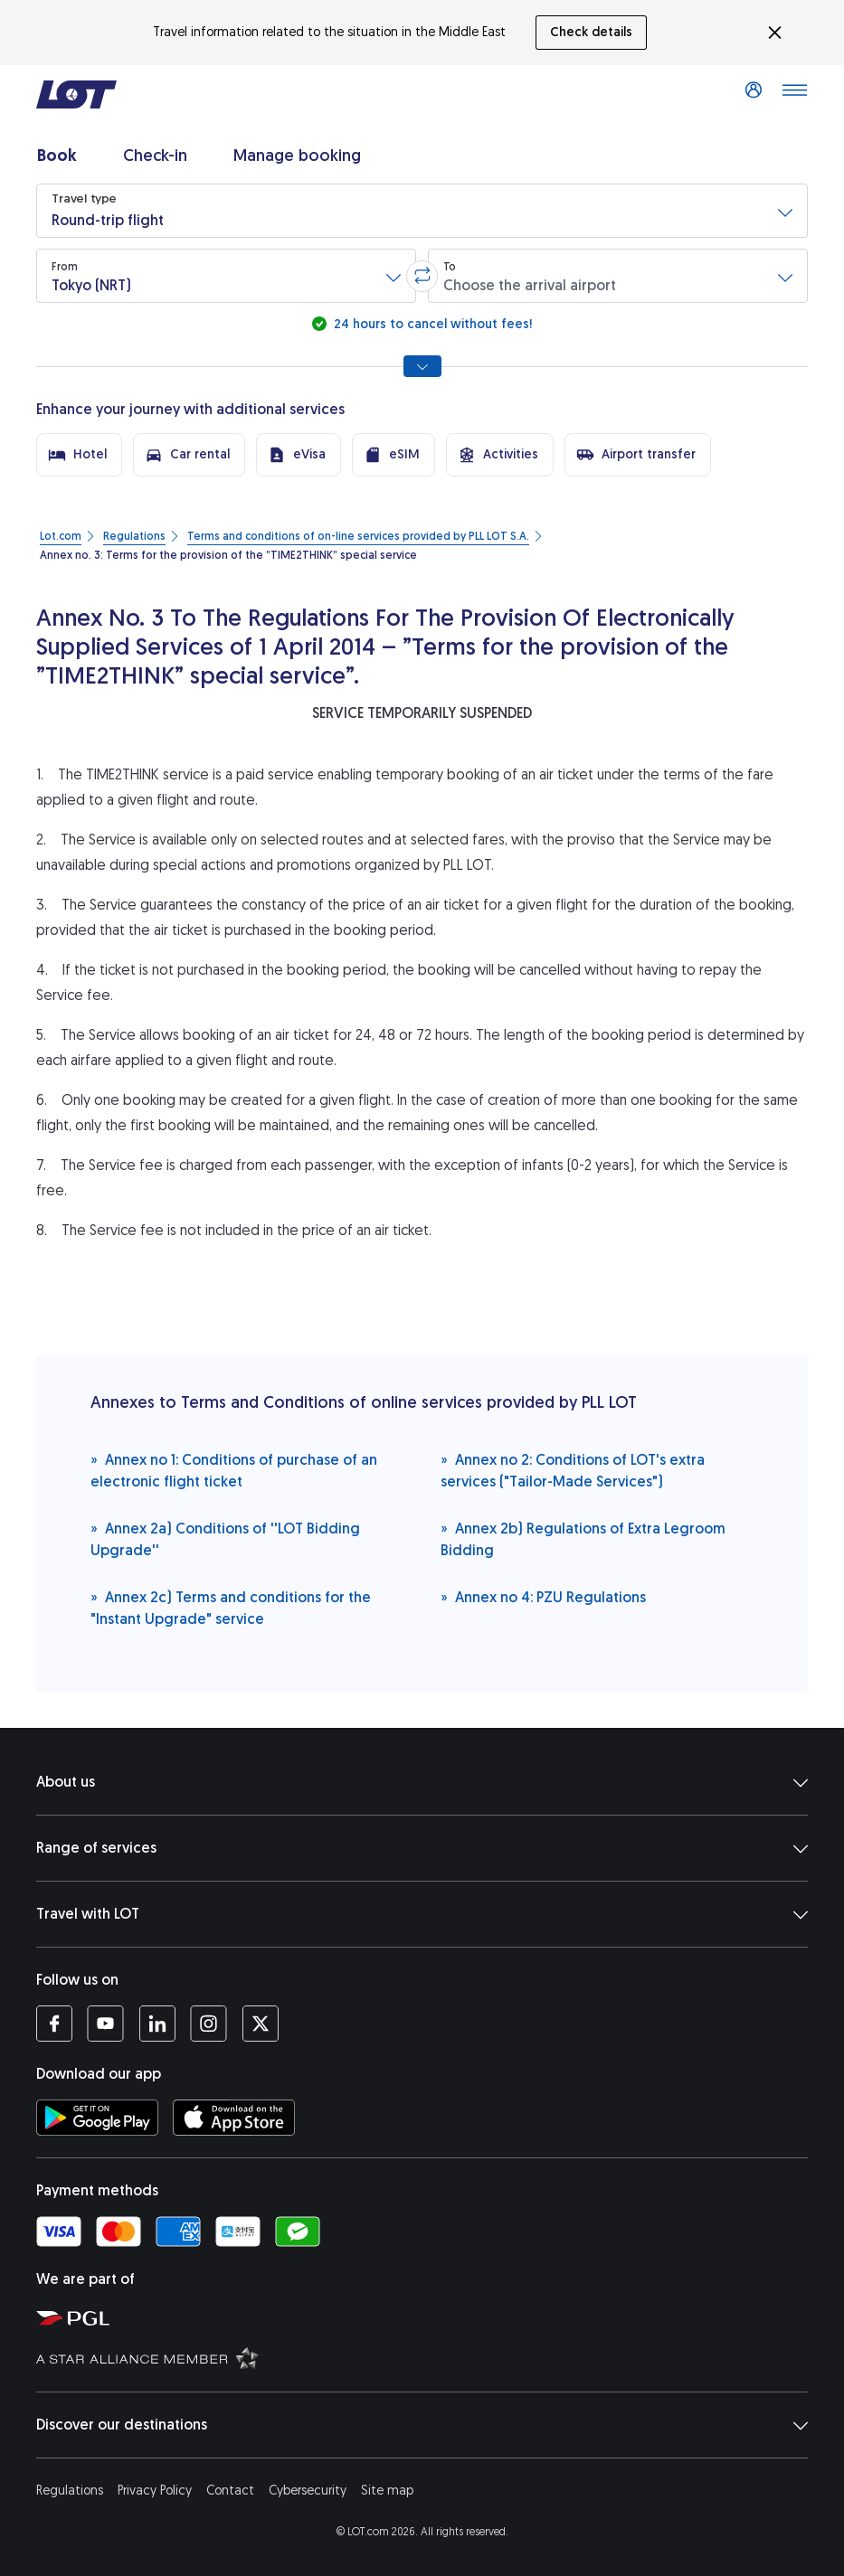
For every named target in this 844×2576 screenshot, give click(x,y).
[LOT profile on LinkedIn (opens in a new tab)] (156, 2023)
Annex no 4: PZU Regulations (543, 1596)
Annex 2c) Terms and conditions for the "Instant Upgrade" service (230, 1607)
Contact (230, 2490)
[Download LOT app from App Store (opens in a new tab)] (234, 2117)
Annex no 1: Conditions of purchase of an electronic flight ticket (233, 1469)
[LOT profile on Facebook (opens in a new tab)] (54, 2023)
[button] (422, 211)
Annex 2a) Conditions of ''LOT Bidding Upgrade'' (225, 1538)
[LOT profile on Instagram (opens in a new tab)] (208, 2023)
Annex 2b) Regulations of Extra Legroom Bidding (583, 1538)
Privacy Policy (155, 2490)
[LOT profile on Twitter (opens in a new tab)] (260, 2023)
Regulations (69, 2490)
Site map (387, 2490)
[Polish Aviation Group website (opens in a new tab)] (431, 2317)
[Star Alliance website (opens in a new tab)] (431, 2357)
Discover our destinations (422, 2425)
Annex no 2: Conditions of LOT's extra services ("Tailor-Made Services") (573, 1469)
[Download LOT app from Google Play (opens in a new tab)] (97, 2117)
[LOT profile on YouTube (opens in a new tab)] (105, 2023)
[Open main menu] (794, 95)
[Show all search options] (422, 366)
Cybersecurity (307, 2490)
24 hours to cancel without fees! (431, 324)
